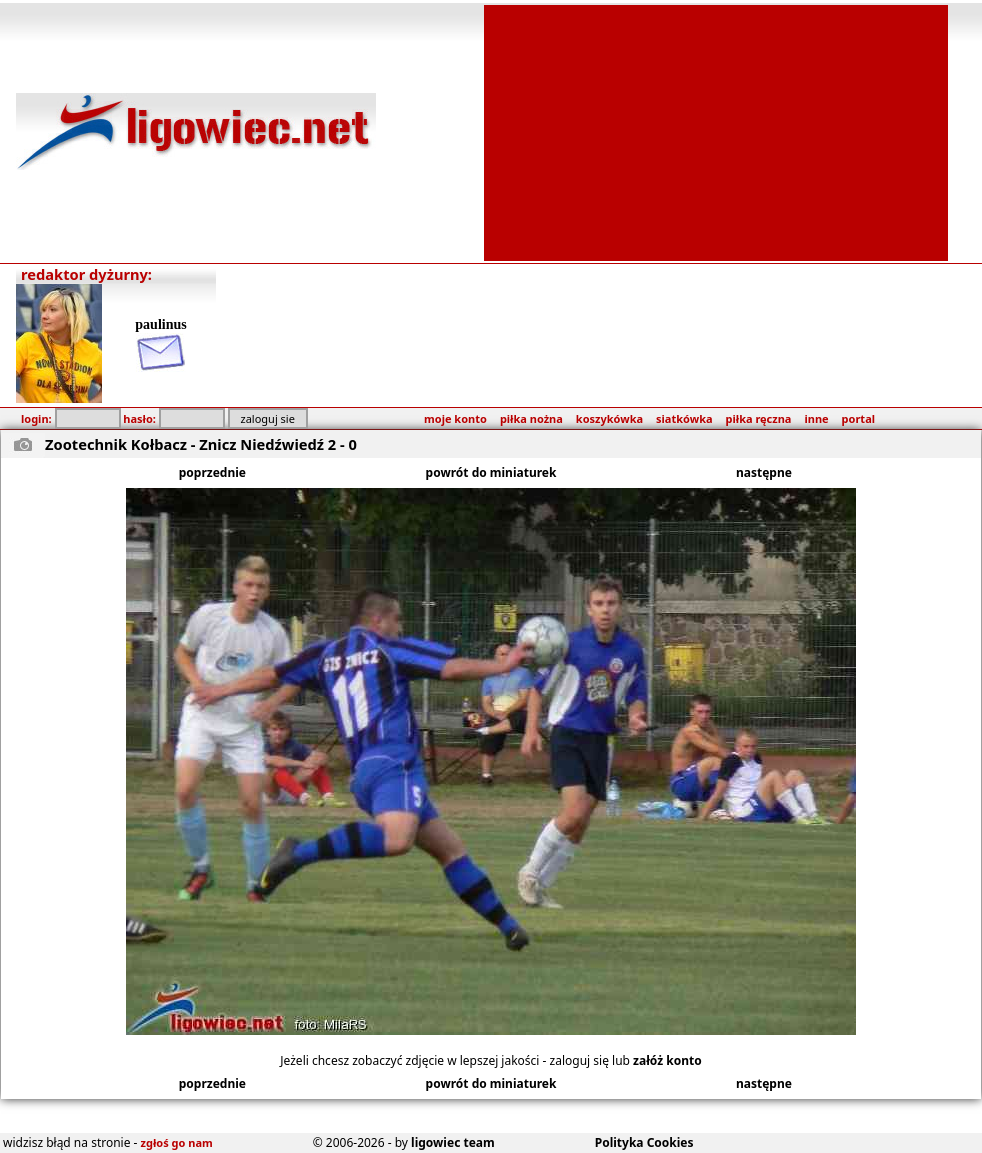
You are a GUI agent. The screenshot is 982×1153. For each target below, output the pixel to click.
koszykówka (609, 418)
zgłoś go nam (177, 1142)
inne (816, 418)
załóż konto (667, 1060)
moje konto (455, 418)
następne (764, 472)
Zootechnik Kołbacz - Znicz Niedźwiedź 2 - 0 (201, 444)
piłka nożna (531, 418)
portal (858, 418)
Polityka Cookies (644, 1142)
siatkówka (684, 418)
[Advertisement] (716, 131)
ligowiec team (453, 1142)
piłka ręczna (759, 418)
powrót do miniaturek (491, 472)
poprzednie (212, 472)
